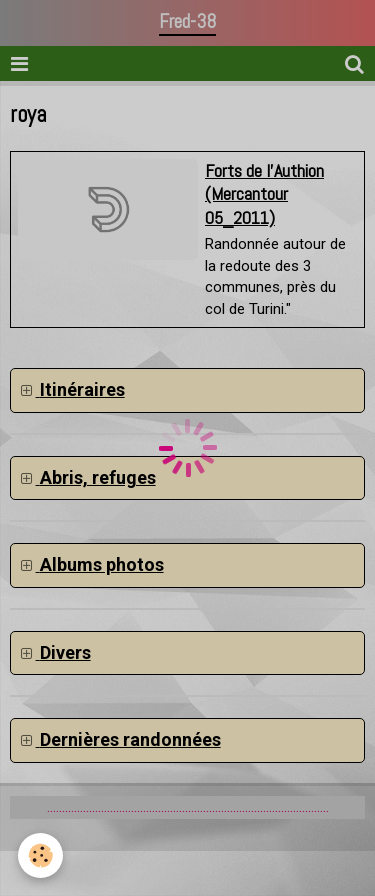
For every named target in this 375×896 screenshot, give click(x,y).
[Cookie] (40, 855)
